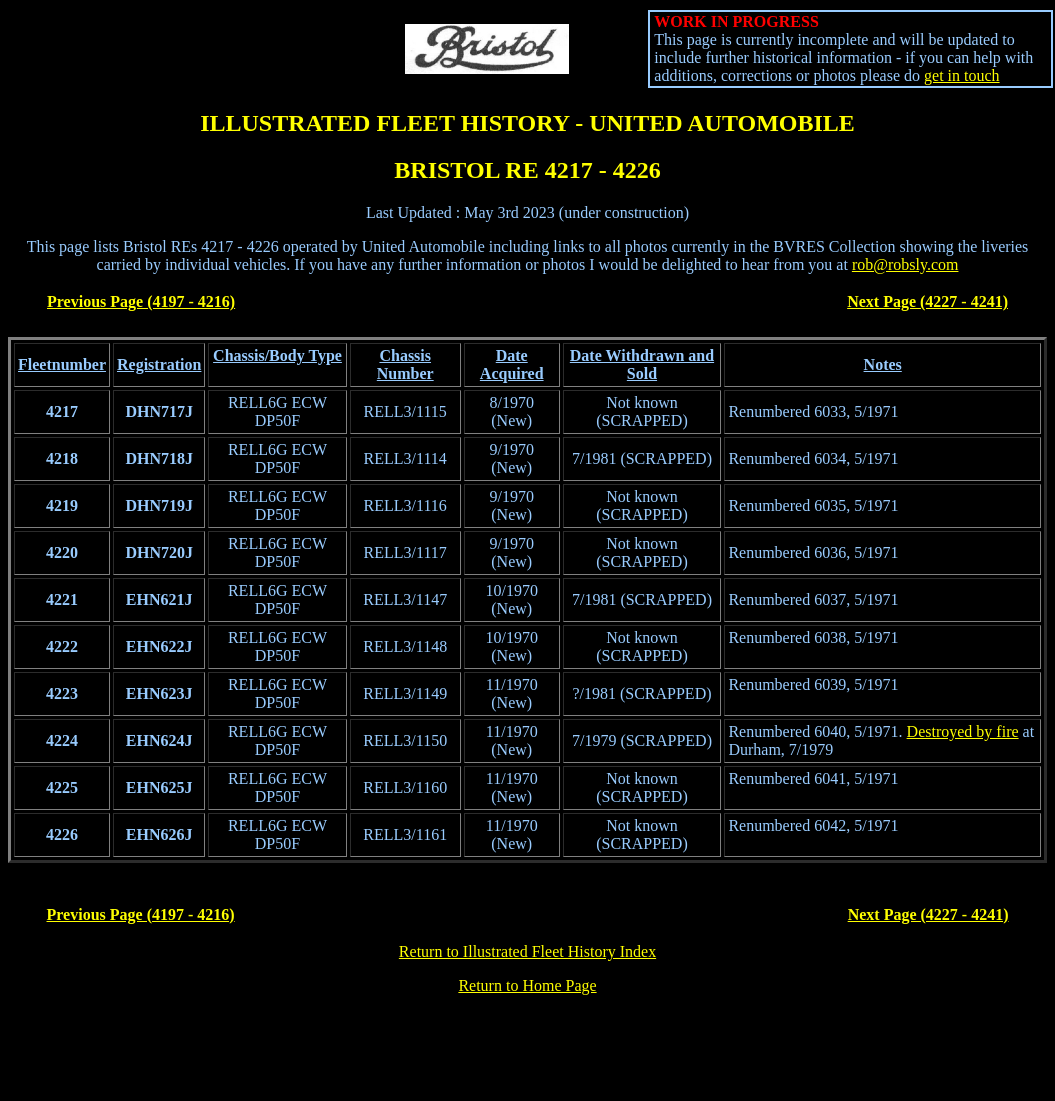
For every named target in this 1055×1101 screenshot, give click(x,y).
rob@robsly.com (905, 264)
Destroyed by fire (963, 731)
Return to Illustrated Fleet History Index (527, 951)
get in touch (962, 75)
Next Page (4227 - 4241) (927, 301)
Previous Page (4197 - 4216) (141, 301)
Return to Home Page (527, 985)
